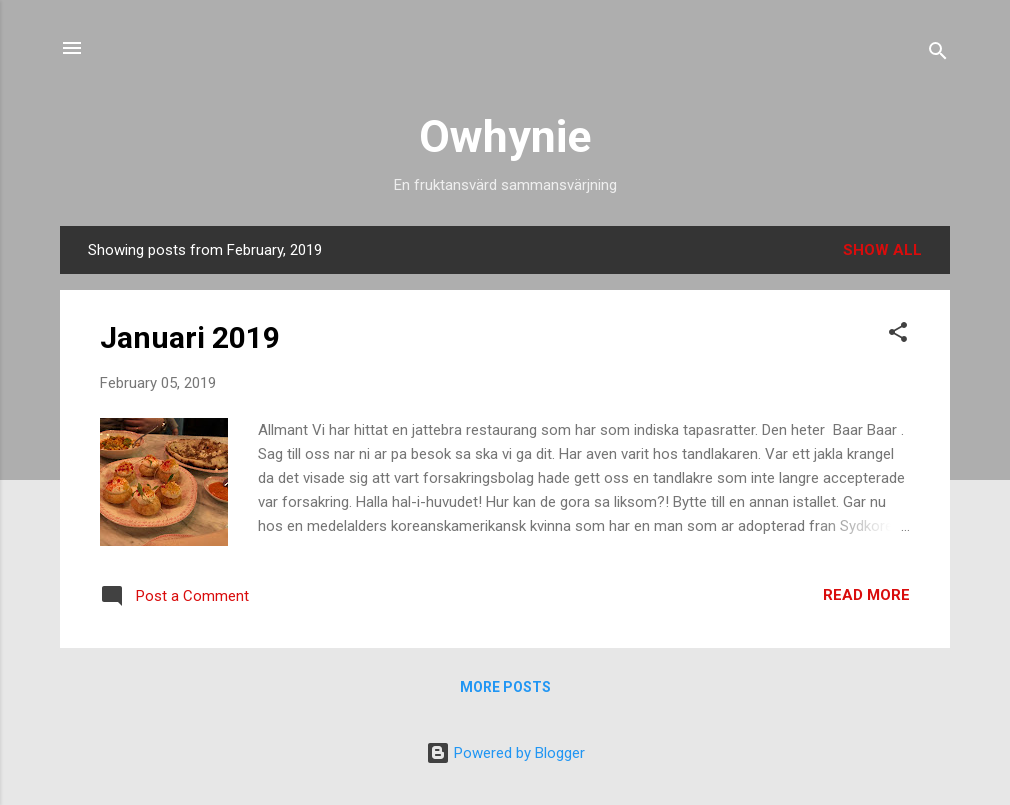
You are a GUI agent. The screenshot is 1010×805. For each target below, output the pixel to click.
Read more (866, 595)
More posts (505, 687)
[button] (898, 335)
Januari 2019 (190, 337)
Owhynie (505, 136)
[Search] (938, 54)
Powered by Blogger (505, 753)
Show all (882, 250)
